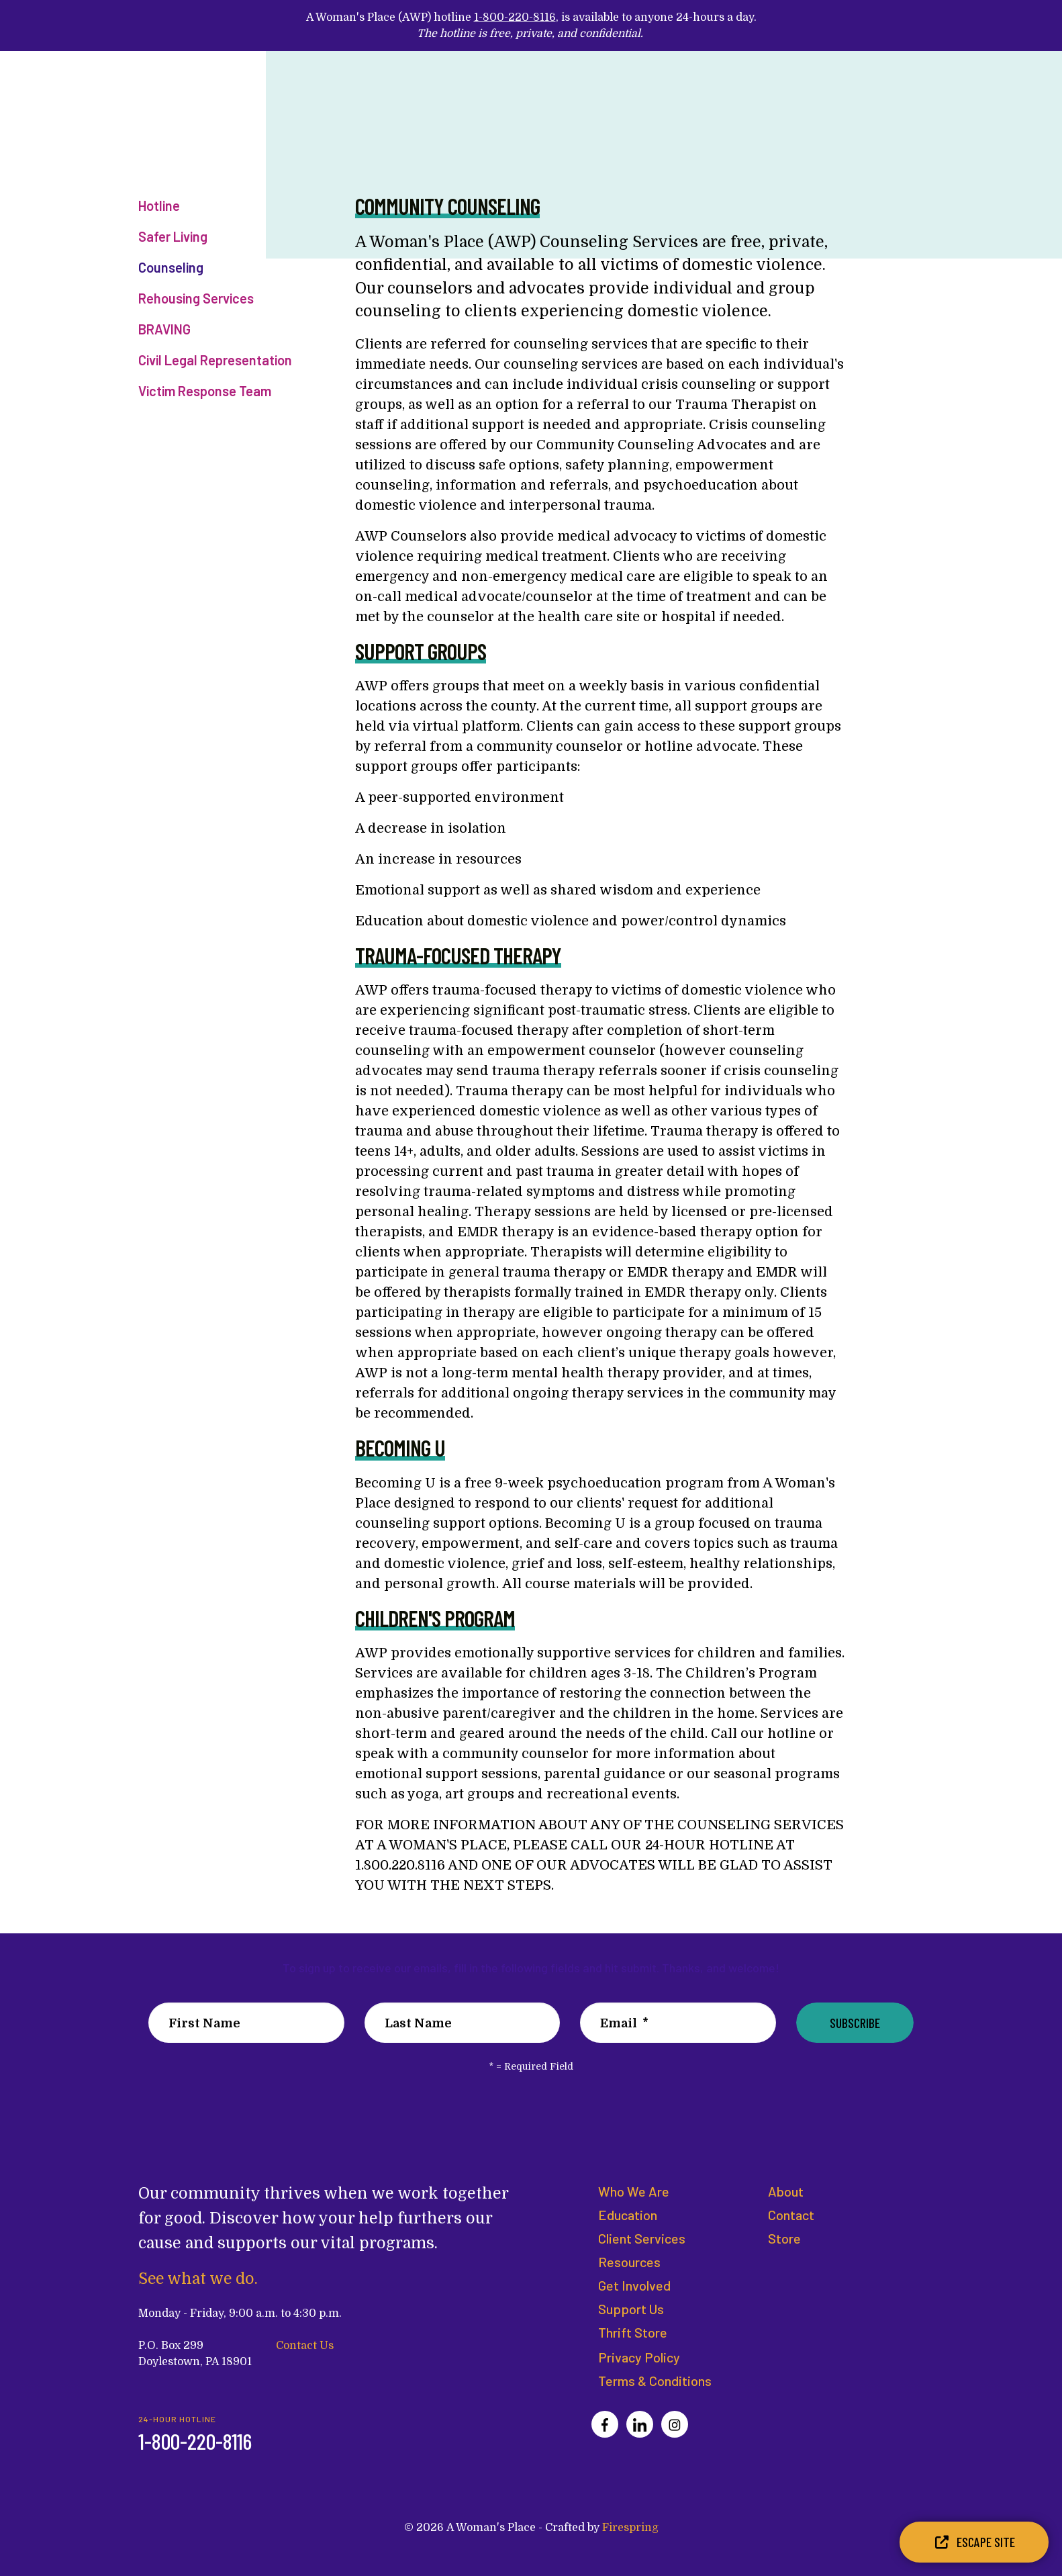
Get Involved (634, 2285)
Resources (629, 2262)
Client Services (641, 2238)
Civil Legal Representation (215, 360)
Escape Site (974, 2542)
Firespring (630, 2528)
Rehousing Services (196, 298)
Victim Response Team (204, 391)
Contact (791, 2215)
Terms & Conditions (655, 2381)
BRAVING (164, 329)
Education (627, 2215)
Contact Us (305, 2345)
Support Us (631, 2309)
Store (784, 2238)
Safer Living (172, 236)
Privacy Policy (639, 2357)
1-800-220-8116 (515, 17)
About (786, 2191)
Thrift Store (632, 2332)
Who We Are (633, 2191)
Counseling (170, 267)
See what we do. (199, 2279)
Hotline (159, 205)
